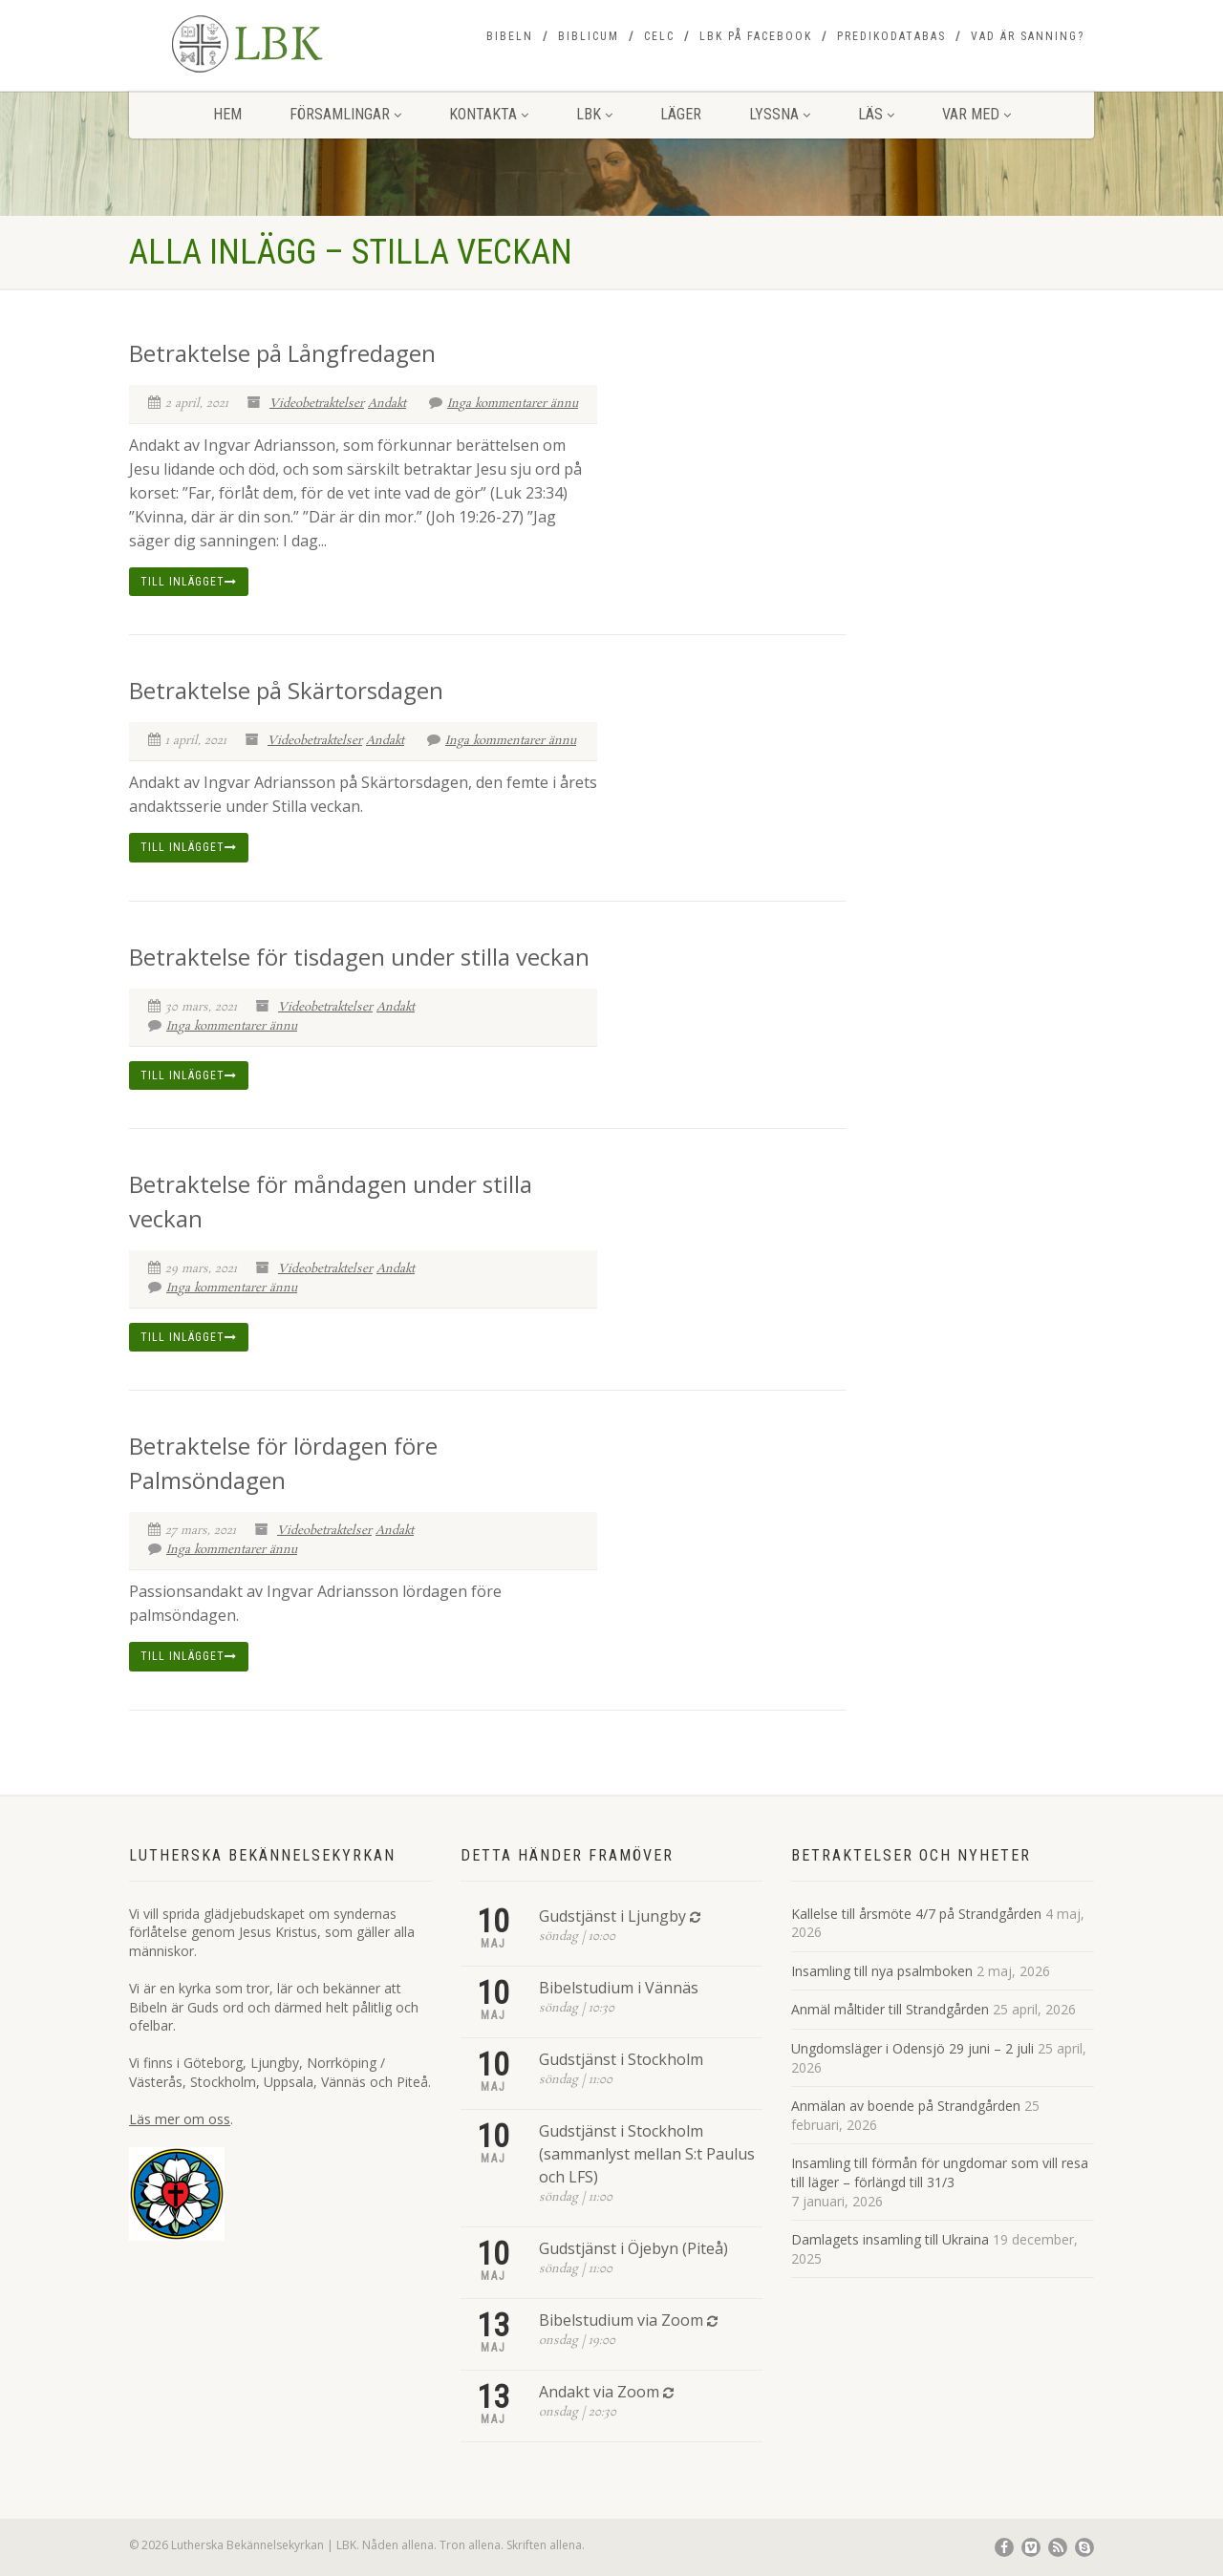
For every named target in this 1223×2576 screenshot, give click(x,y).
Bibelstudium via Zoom (621, 2320)
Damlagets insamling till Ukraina (890, 2239)
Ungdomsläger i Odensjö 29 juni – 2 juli (912, 2048)
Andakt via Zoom (599, 2391)
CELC (659, 36)
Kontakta (488, 114)
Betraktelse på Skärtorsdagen (286, 690)
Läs (876, 114)
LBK (594, 114)
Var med (976, 114)
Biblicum (588, 36)
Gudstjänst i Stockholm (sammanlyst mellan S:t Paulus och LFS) (647, 2153)
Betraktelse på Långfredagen (282, 353)
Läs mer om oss (179, 2119)
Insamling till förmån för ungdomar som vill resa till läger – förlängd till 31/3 (939, 2172)
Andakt (387, 403)
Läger (680, 114)
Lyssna (779, 114)
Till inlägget (188, 581)
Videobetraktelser (316, 403)
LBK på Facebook (755, 36)
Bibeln (509, 36)
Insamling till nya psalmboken (882, 1971)
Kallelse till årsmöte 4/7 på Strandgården (916, 1914)
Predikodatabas (891, 36)
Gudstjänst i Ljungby (612, 1916)
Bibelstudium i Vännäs (618, 1987)
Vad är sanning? (1027, 36)
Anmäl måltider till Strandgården (890, 2009)
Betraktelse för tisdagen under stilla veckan (359, 956)
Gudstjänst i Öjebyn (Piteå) (633, 2248)
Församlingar (345, 114)
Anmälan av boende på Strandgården (905, 2106)
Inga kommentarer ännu (503, 403)
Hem (227, 114)
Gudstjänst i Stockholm (621, 2059)
